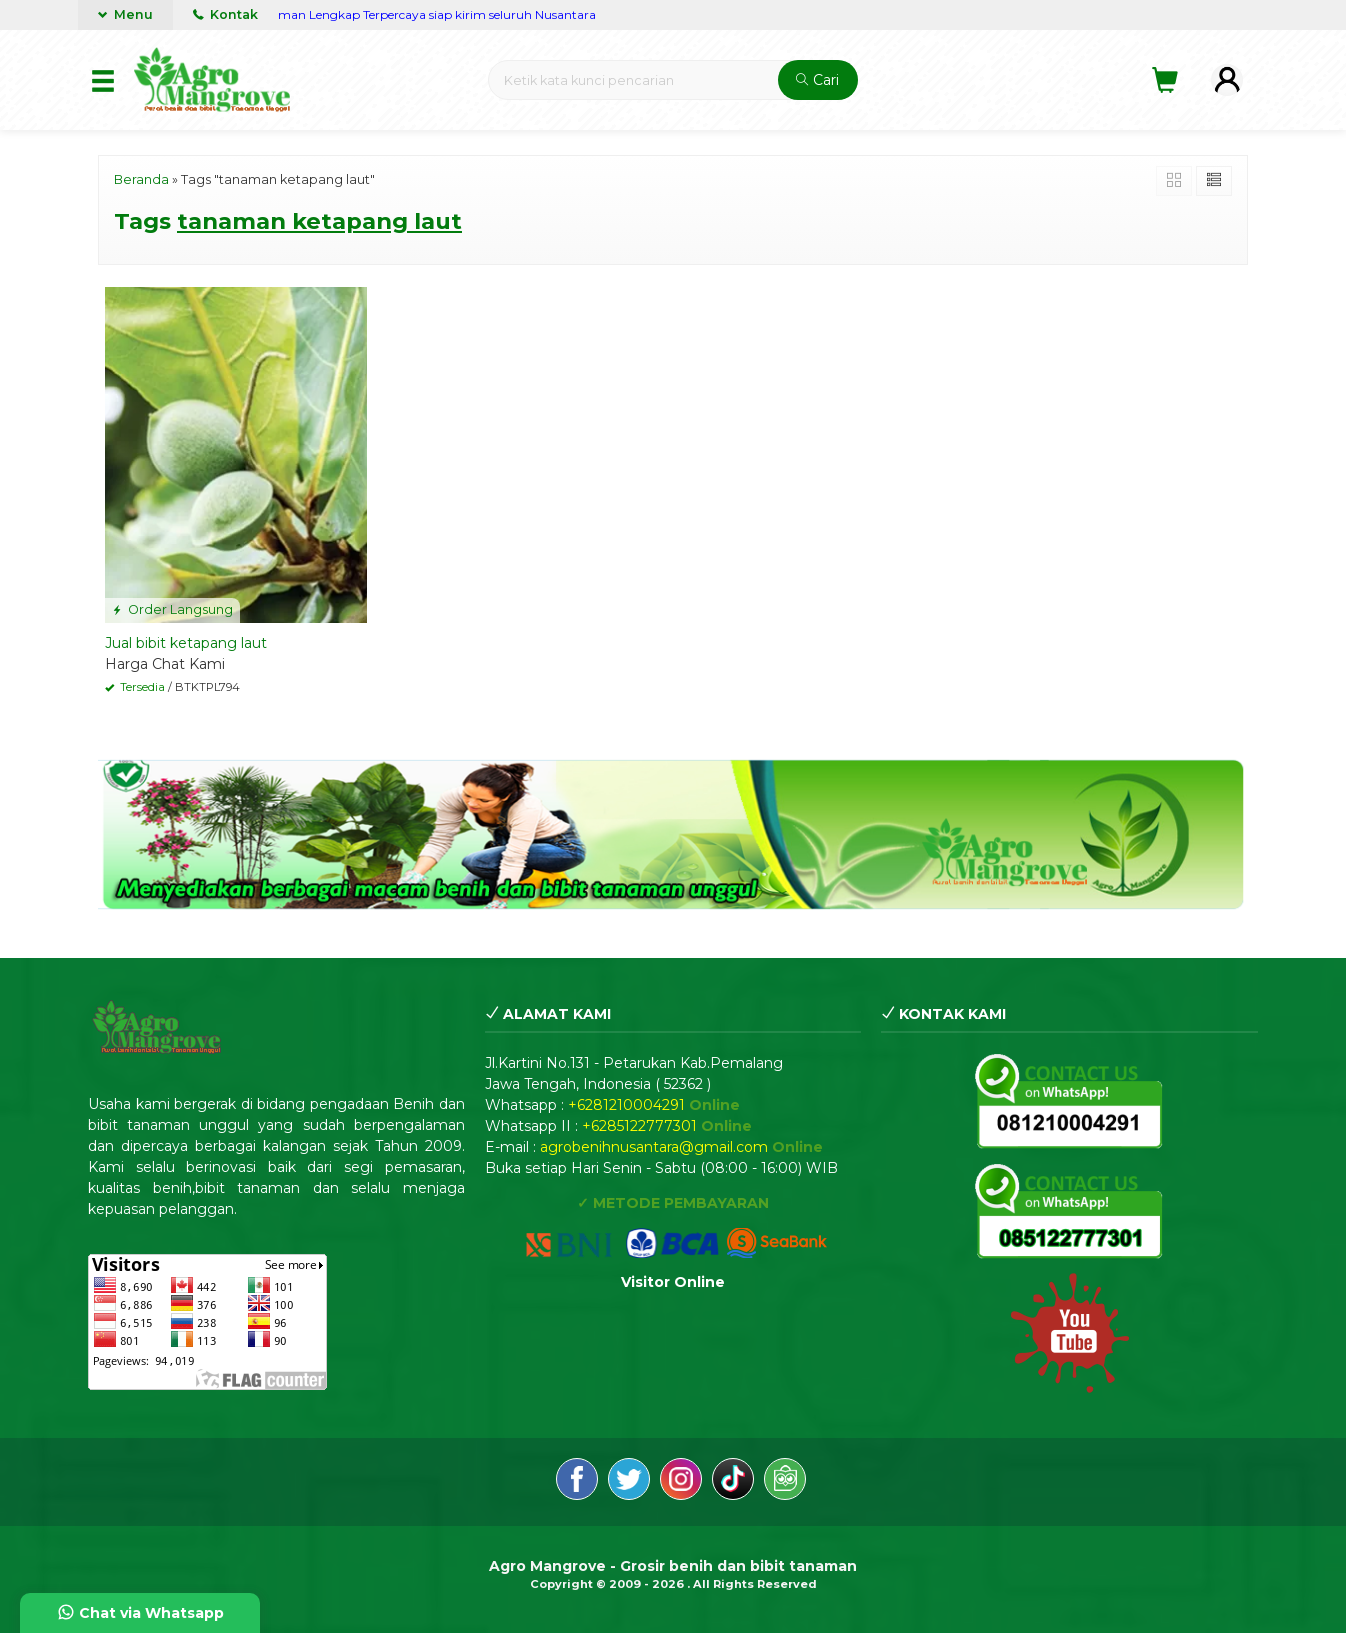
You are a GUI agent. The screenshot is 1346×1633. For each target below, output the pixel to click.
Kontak (225, 14)
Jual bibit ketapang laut (186, 643)
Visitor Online (673, 1282)
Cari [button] (817, 80)
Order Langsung (172, 609)
